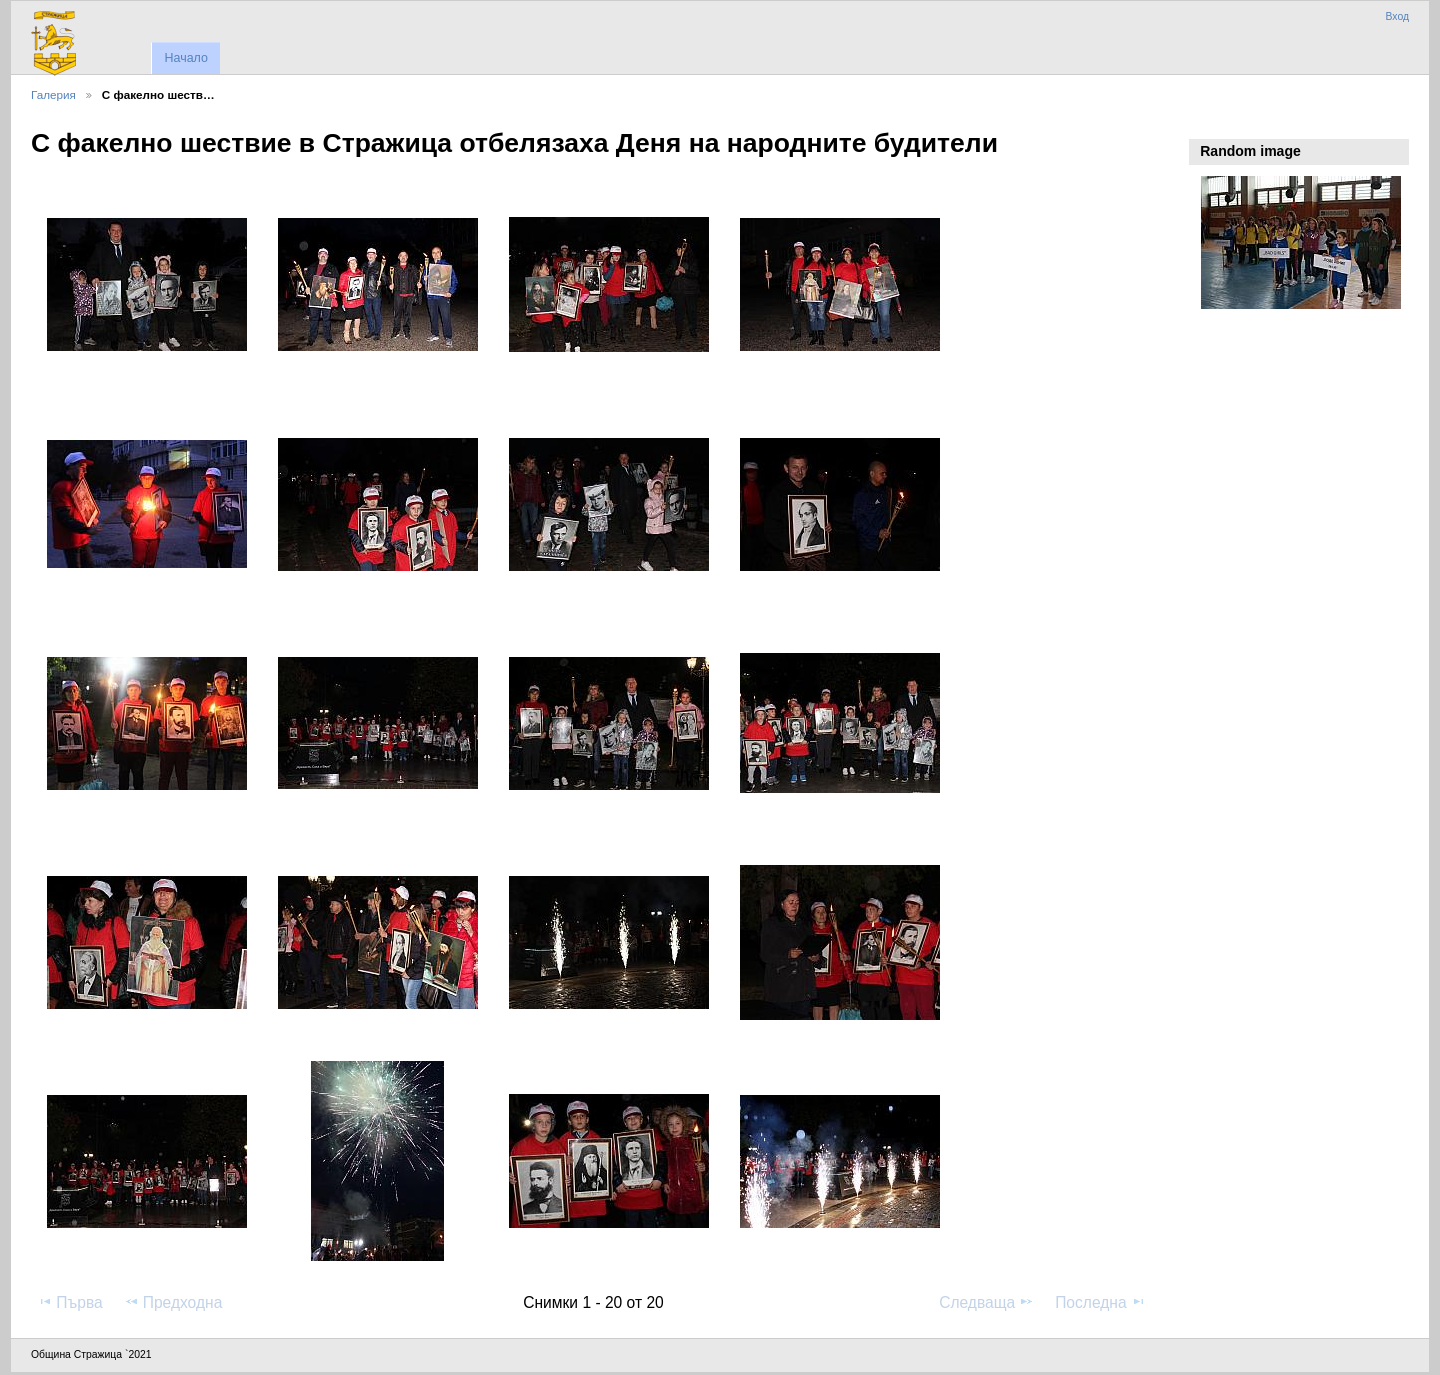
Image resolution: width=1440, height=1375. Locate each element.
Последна (1100, 1302)
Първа (70, 1302)
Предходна (173, 1302)
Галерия (53, 94)
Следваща (986, 1302)
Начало (185, 58)
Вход (1397, 16)
